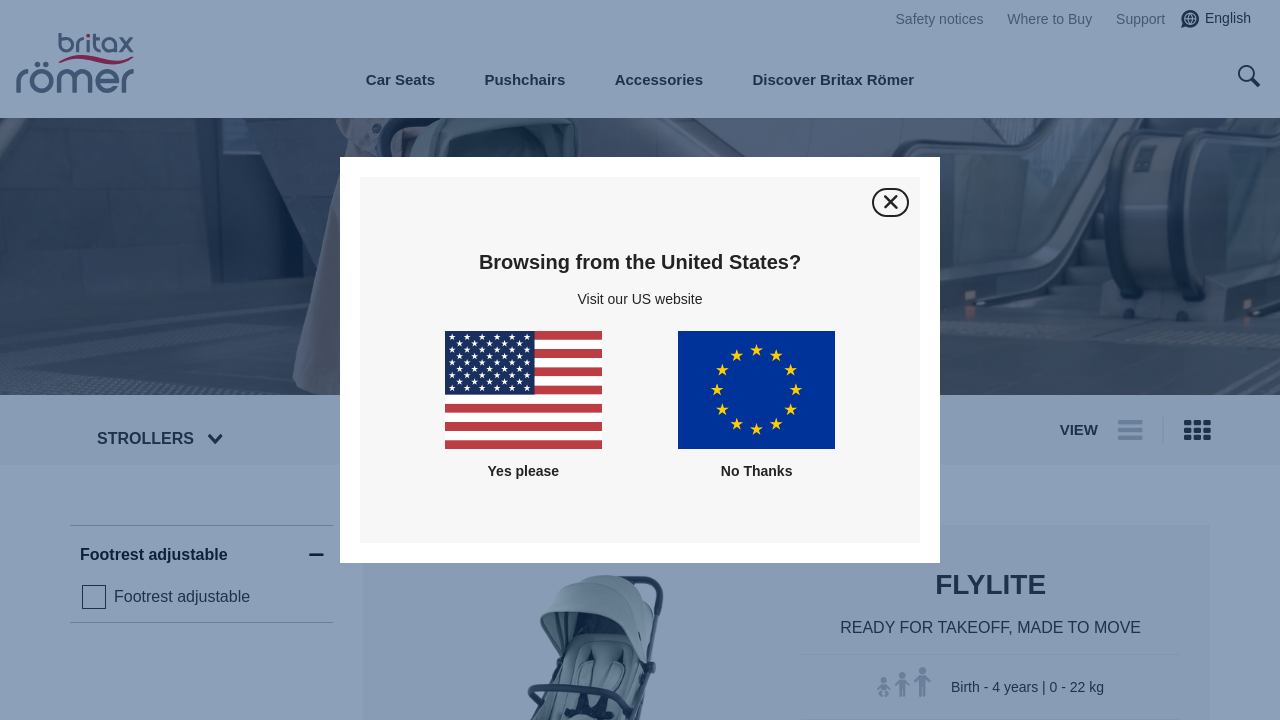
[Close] (890, 202)
